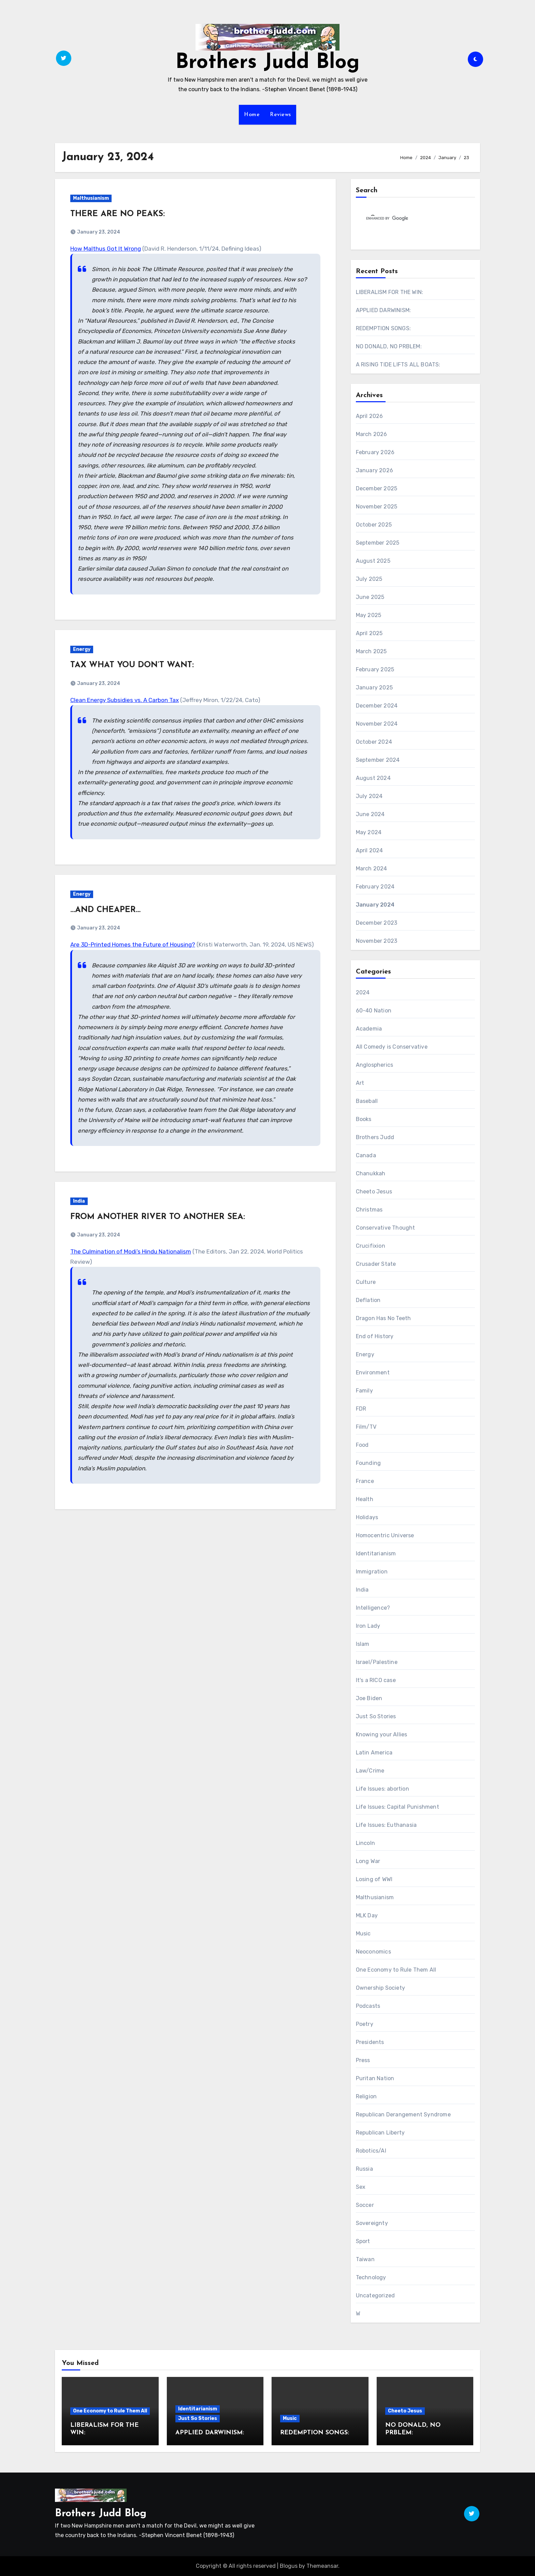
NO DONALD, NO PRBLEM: (389, 346)
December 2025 (376, 488)
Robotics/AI (371, 2150)
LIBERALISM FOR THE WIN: (389, 292)
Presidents (370, 2042)
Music (363, 1933)
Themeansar (322, 2566)
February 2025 (375, 669)
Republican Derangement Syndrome (403, 2114)
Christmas (369, 1209)
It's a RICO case (376, 1680)
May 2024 (369, 832)
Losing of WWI (374, 1879)
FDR (361, 1408)
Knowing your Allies (381, 1734)
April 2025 (369, 633)
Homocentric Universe (385, 1535)
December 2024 (377, 705)
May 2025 (368, 615)
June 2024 (370, 814)
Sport (363, 2241)
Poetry (364, 2024)
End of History (375, 1336)
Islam (363, 1644)
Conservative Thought (385, 1227)
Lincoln (365, 1843)
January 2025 (374, 687)
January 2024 (375, 904)
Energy (81, 649)
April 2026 (369, 416)
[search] (407, 218)
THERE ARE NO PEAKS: (117, 214)
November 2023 (376, 941)
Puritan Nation (375, 2078)
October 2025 (374, 524)
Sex (361, 2187)
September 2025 (378, 543)
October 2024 (374, 742)
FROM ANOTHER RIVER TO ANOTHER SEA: (157, 1217)
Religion (366, 2096)
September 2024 (378, 760)
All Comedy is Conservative (392, 1047)
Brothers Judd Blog (267, 63)
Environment (373, 1372)
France (365, 1481)
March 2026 (371, 434)
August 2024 (373, 778)
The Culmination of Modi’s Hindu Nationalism (130, 1251)
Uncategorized (375, 2295)
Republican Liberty (380, 2132)
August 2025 (373, 561)
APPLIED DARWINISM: (383, 310)
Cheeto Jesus (374, 1191)
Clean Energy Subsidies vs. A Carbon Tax (124, 700)
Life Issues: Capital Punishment (397, 1807)
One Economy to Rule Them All (396, 1969)
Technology (371, 2277)
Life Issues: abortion (382, 1789)
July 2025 (369, 579)
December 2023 (376, 923)
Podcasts (368, 2006)
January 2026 (374, 470)
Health (364, 1499)
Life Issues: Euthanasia (386, 1825)
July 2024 (369, 796)
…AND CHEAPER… (105, 910)
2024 (363, 992)
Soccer (365, 2205)
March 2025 (371, 651)
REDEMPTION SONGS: (383, 328)
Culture (366, 1282)
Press (363, 2060)
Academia (369, 1028)
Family (364, 1390)
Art (360, 1083)
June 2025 (370, 597)
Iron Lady (368, 1626)
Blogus (289, 2566)
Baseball (367, 1101)
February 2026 (375, 452)
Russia (364, 2169)
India (79, 1201)
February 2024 (375, 886)
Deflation (368, 1300)
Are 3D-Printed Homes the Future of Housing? (132, 944)
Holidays (367, 1517)
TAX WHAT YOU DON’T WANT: (132, 665)
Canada (366, 1155)
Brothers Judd (375, 1137)
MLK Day (367, 1915)
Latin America (374, 1752)
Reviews (280, 114)
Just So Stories (376, 1716)
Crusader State (376, 1264)
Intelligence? (373, 1608)
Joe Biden (369, 1698)
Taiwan (365, 2259)
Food (362, 1445)
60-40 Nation (373, 1010)
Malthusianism (91, 198)
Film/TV (366, 1427)
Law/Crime (370, 1770)
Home (252, 114)
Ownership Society (380, 1988)
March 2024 (371, 868)
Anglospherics (374, 1065)
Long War (368, 1861)
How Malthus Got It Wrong (105, 248)
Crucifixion (370, 1246)
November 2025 (376, 506)
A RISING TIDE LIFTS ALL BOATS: (398, 364)
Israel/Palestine (376, 1662)
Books (364, 1119)
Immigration (372, 1571)
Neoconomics (373, 1951)
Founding (368, 1463)
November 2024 (377, 723)
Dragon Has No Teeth (383, 1318)
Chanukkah (371, 1173)
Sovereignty (372, 2223)
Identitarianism (376, 1553)
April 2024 (369, 850)
